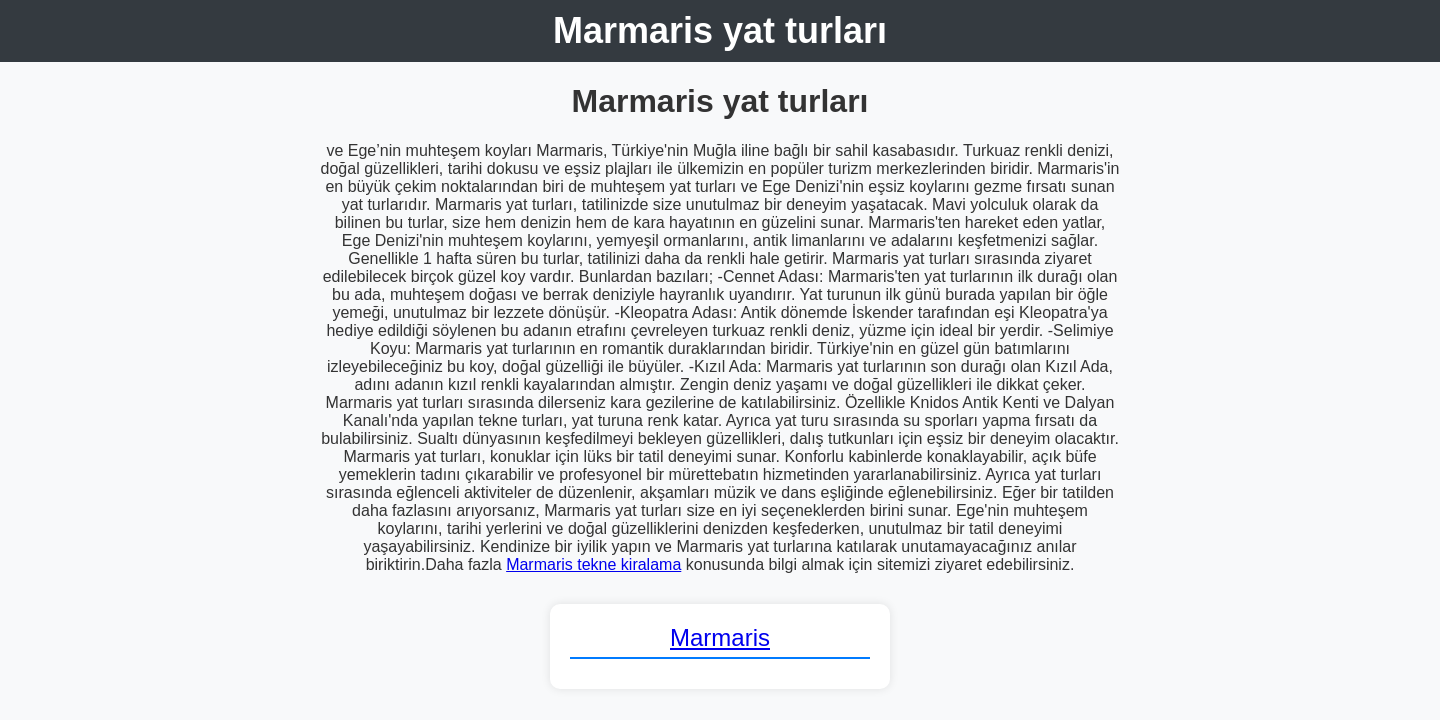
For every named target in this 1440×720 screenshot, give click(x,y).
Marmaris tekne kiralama (593, 564)
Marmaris (720, 637)
